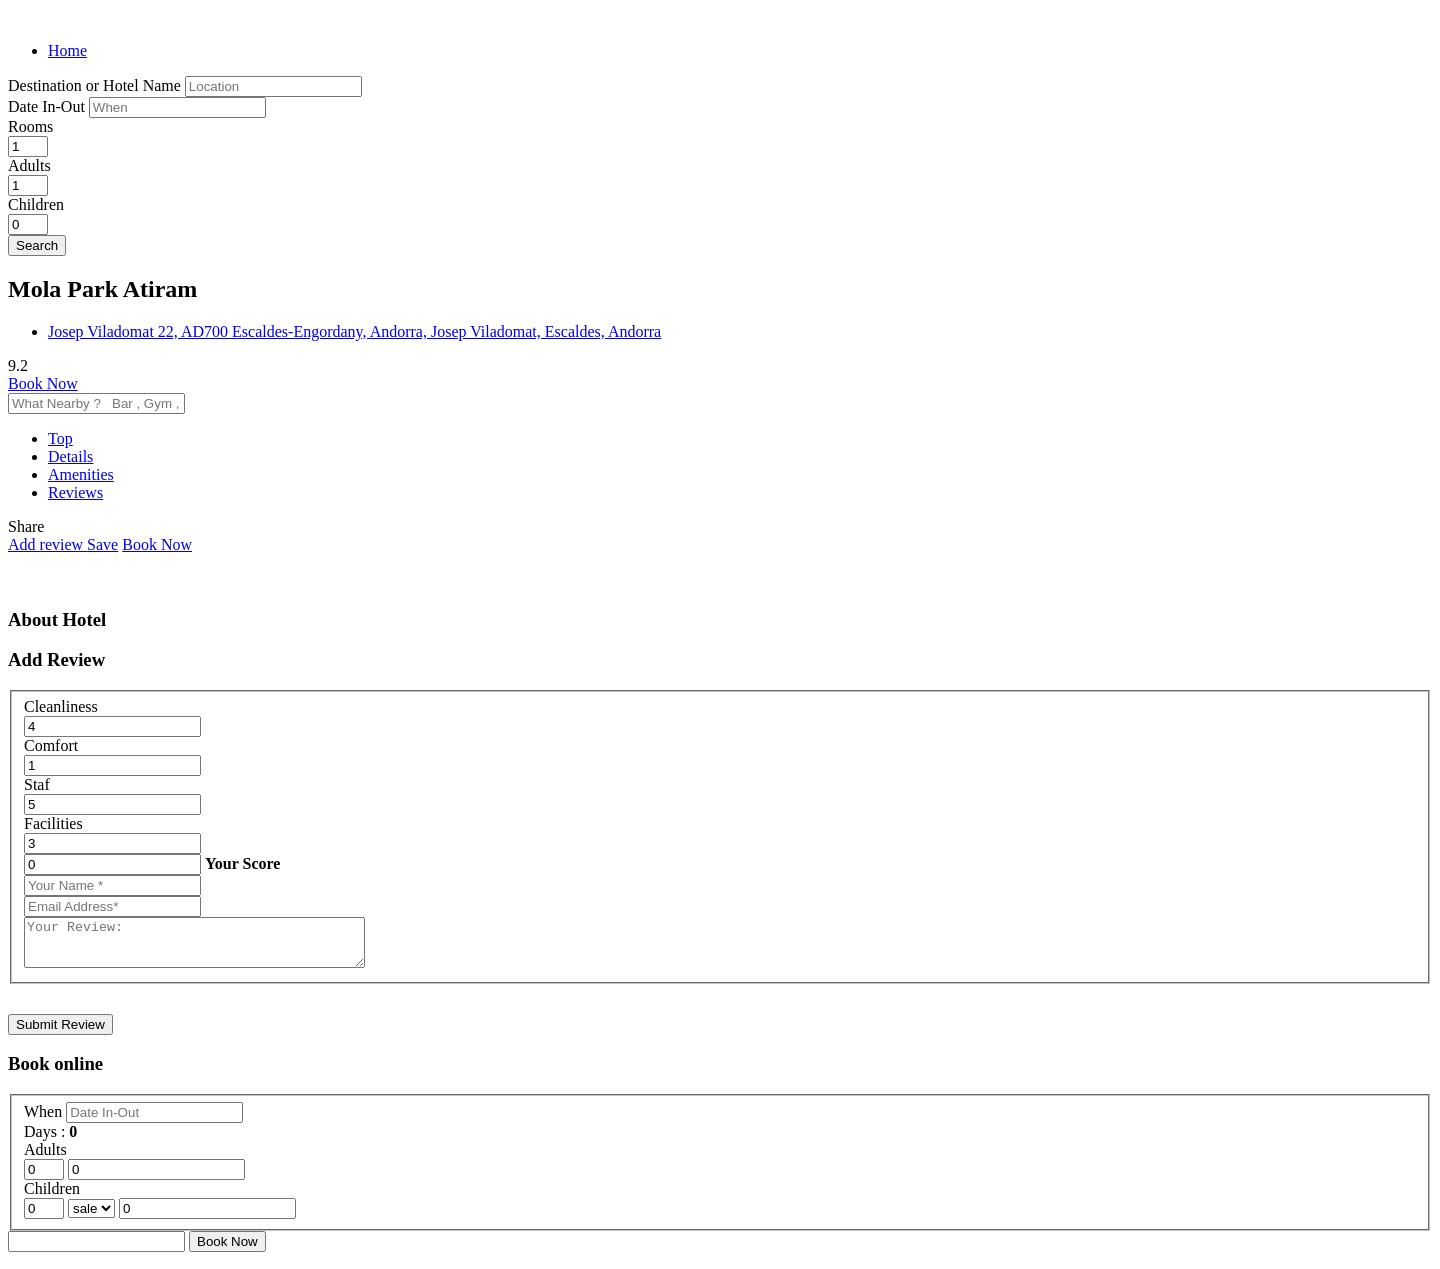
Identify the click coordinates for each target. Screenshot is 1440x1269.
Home (67, 50)
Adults (29, 165)
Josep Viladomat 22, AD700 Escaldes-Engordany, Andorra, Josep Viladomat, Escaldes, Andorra (354, 331)
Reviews (75, 492)
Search (37, 245)
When (45, 1120)
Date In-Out (48, 106)
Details (70, 456)
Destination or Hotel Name (94, 85)
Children (36, 204)
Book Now (43, 383)
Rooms (30, 126)
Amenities (81, 474)
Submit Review (60, 1033)
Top (60, 438)
